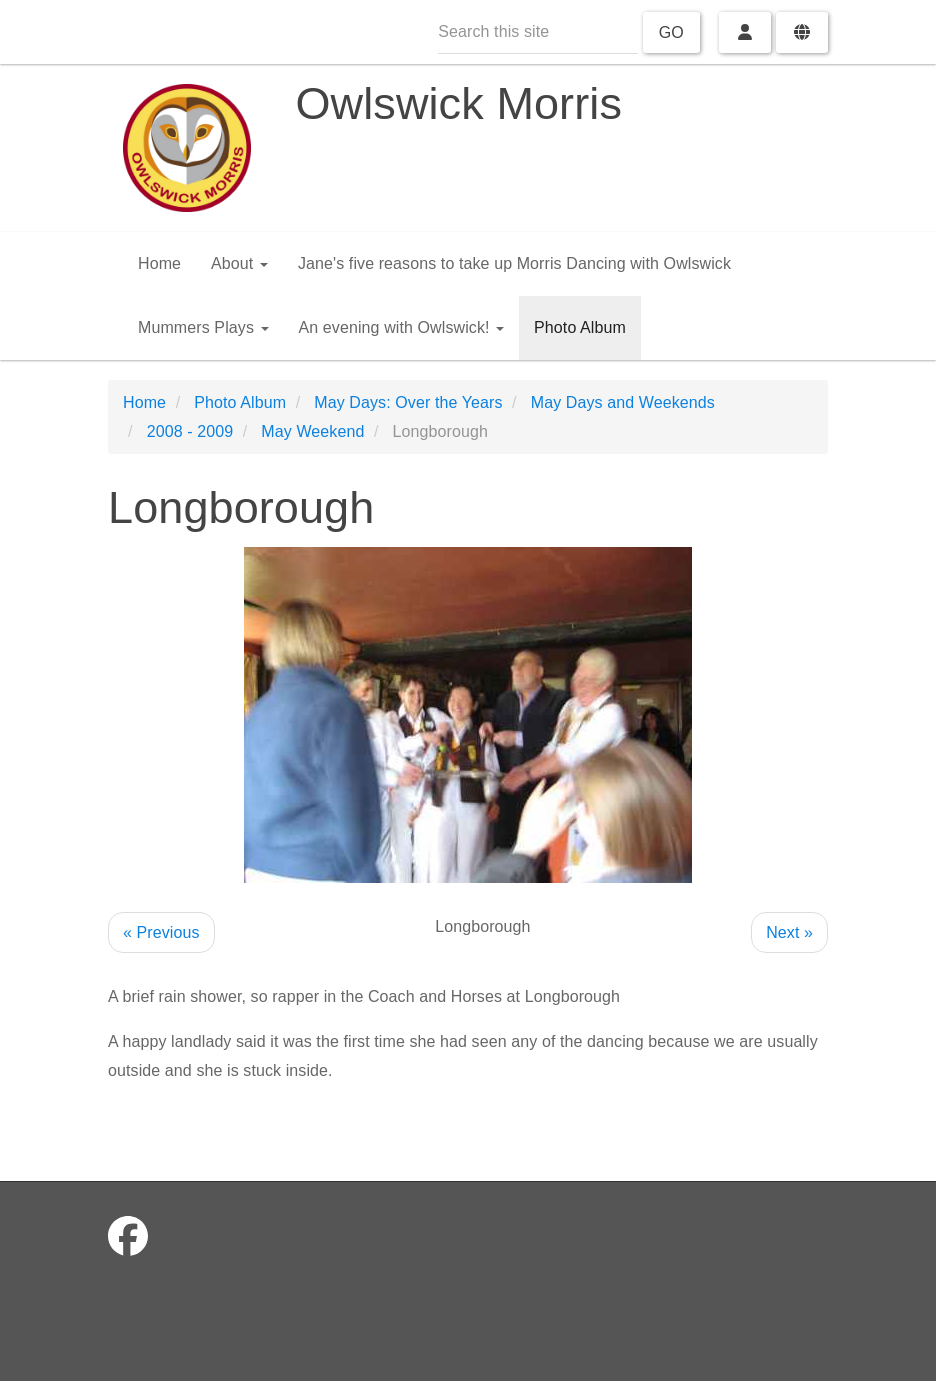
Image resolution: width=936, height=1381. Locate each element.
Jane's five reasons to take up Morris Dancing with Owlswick (514, 263)
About (239, 263)
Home (159, 263)
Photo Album (580, 327)
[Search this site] (538, 32)
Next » (789, 932)
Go (671, 32)
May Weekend (312, 431)
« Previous (161, 932)
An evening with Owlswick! (402, 327)
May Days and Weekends (623, 402)
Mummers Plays (203, 327)
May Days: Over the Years (408, 402)
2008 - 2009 (190, 431)
